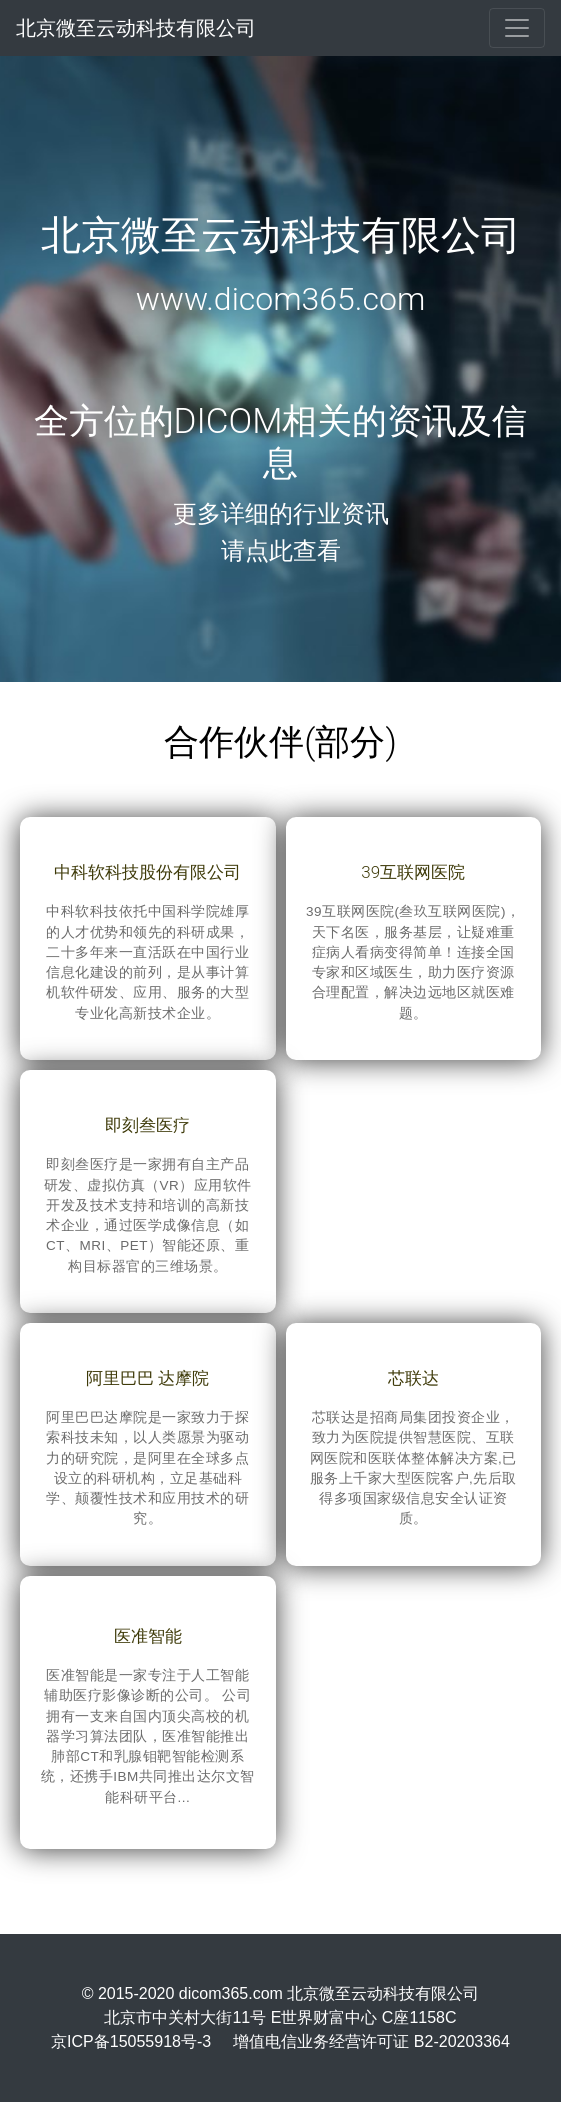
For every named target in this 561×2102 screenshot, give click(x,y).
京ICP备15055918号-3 (131, 2041)
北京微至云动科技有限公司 (136, 28)
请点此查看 (281, 551)
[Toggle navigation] (517, 28)
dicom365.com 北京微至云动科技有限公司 (329, 1993)
